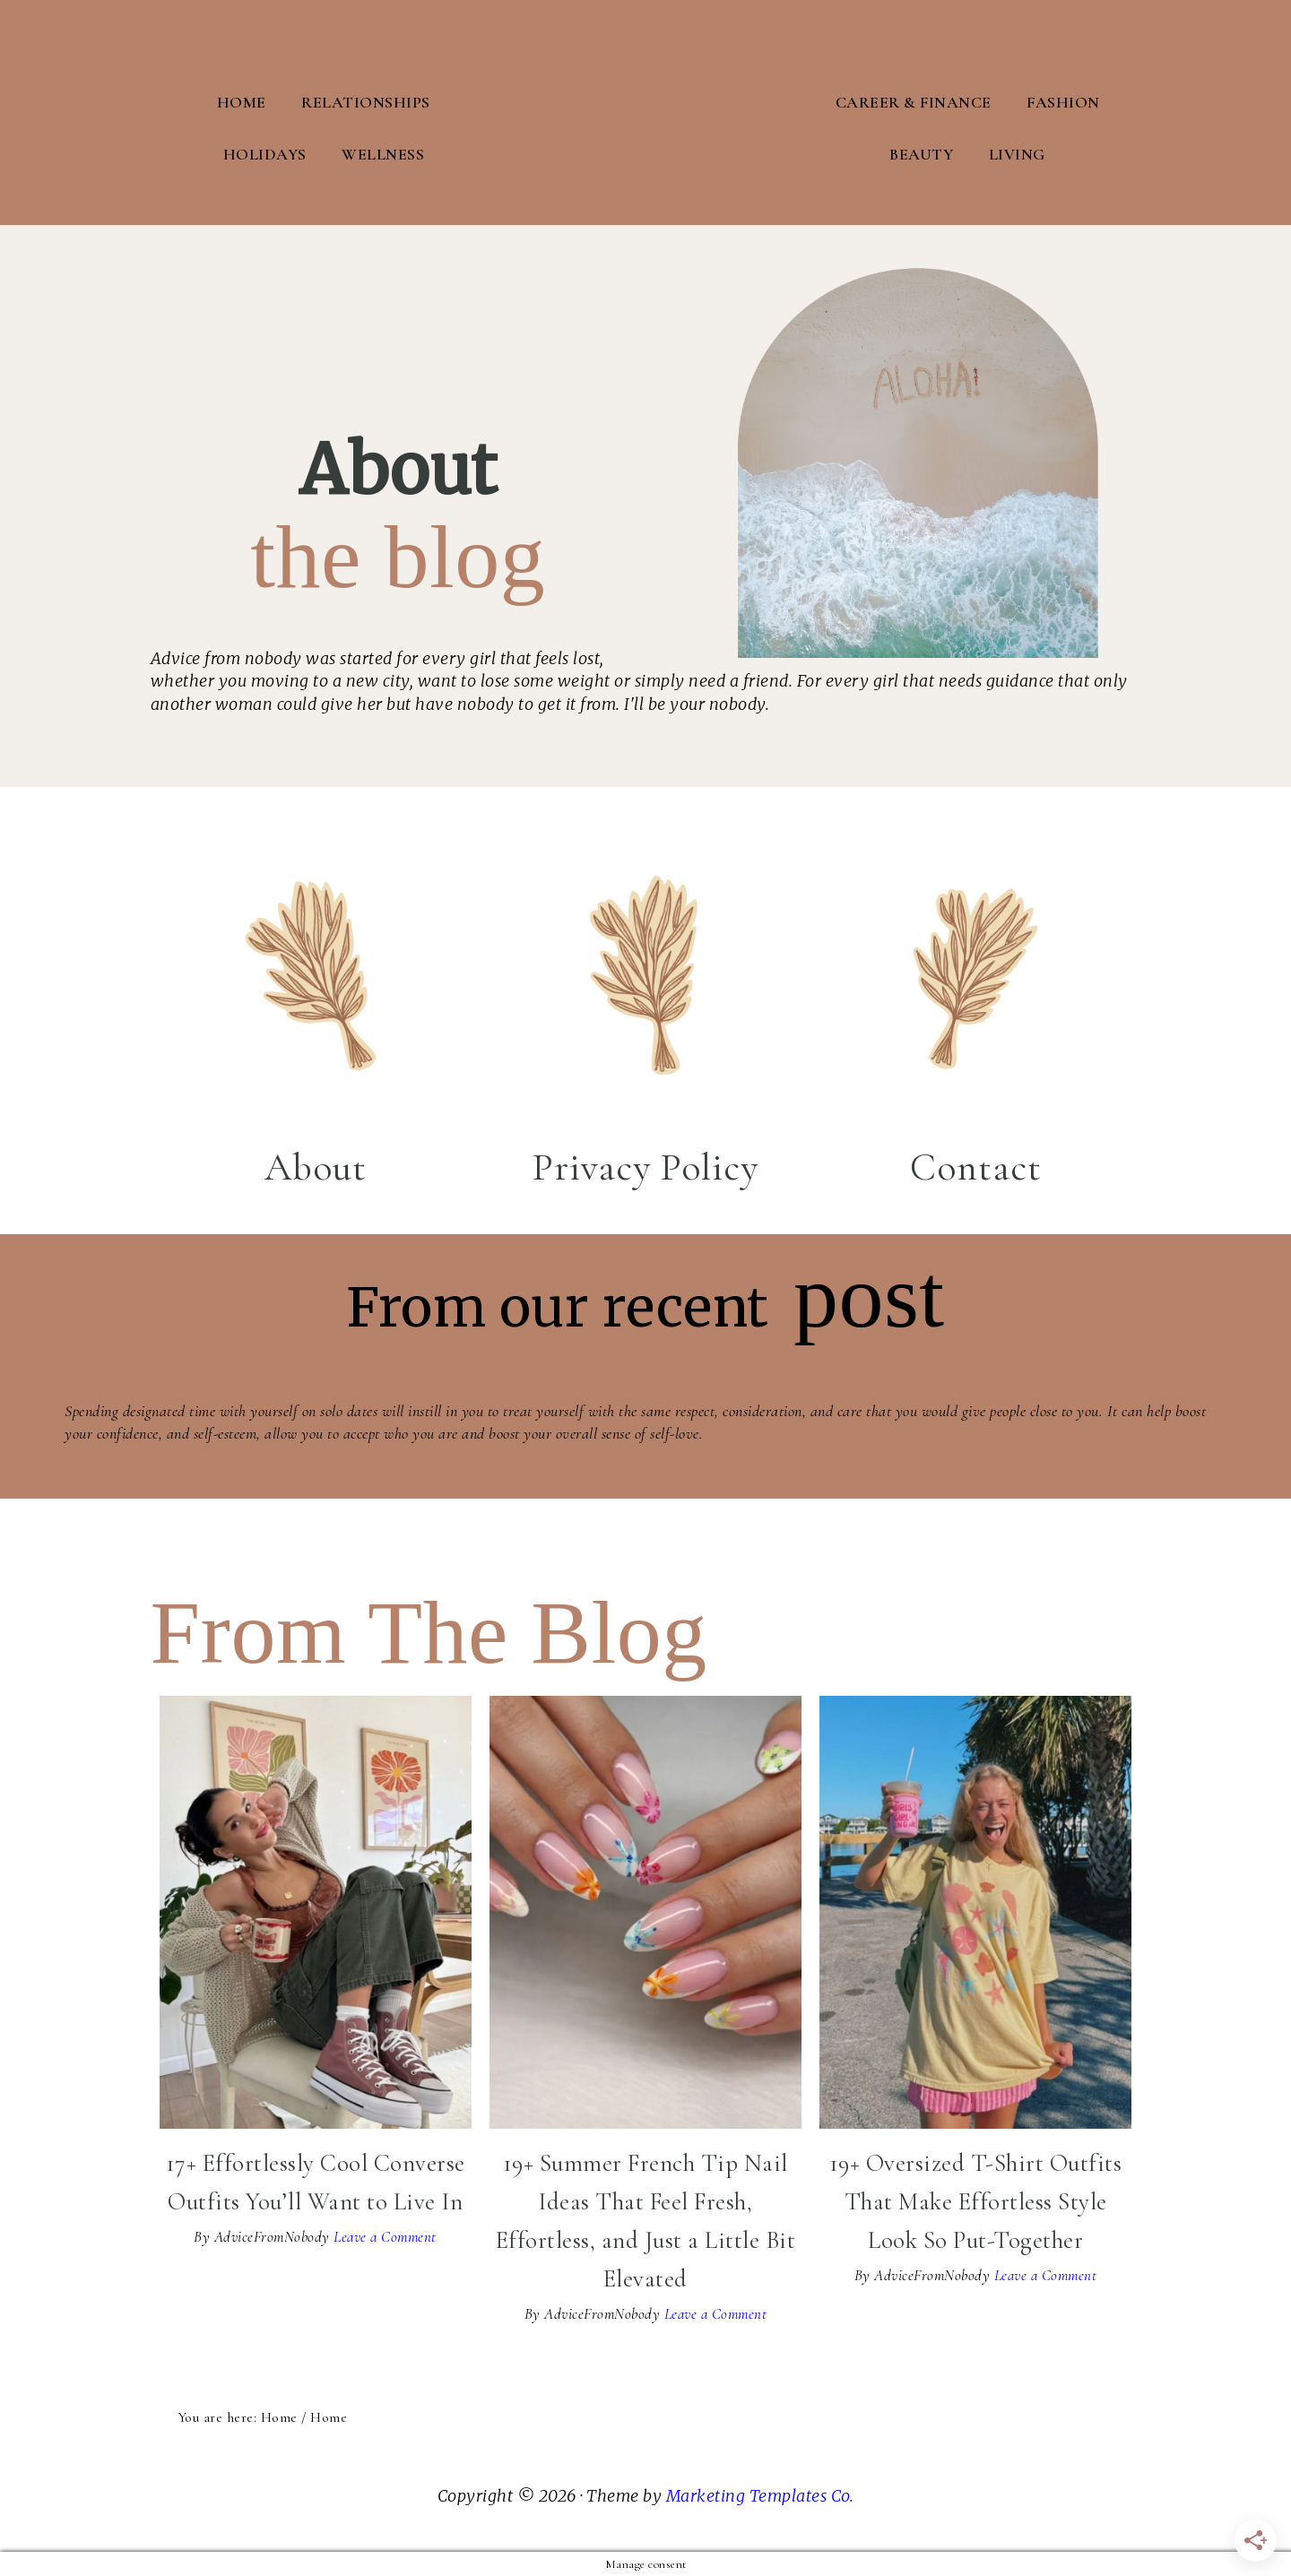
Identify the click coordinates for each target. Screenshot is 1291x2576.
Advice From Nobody (645, 112)
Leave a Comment (385, 2235)
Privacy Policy (645, 1165)
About (315, 1165)
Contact (976, 1165)
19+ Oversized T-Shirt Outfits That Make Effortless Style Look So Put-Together (975, 2201)
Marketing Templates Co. (760, 2494)
